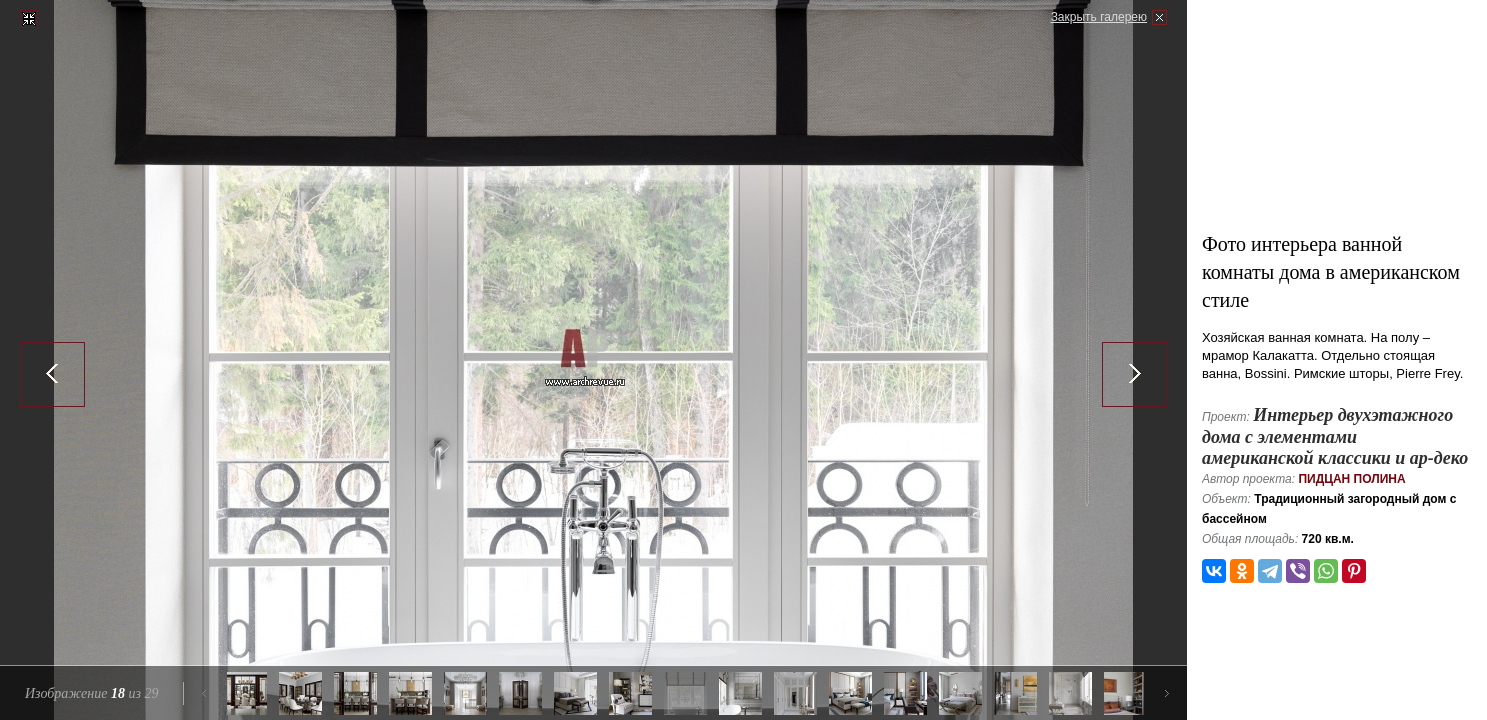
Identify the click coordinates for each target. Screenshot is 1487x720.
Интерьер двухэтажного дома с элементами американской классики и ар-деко (1335, 436)
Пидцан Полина (1351, 479)
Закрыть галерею (1099, 17)
